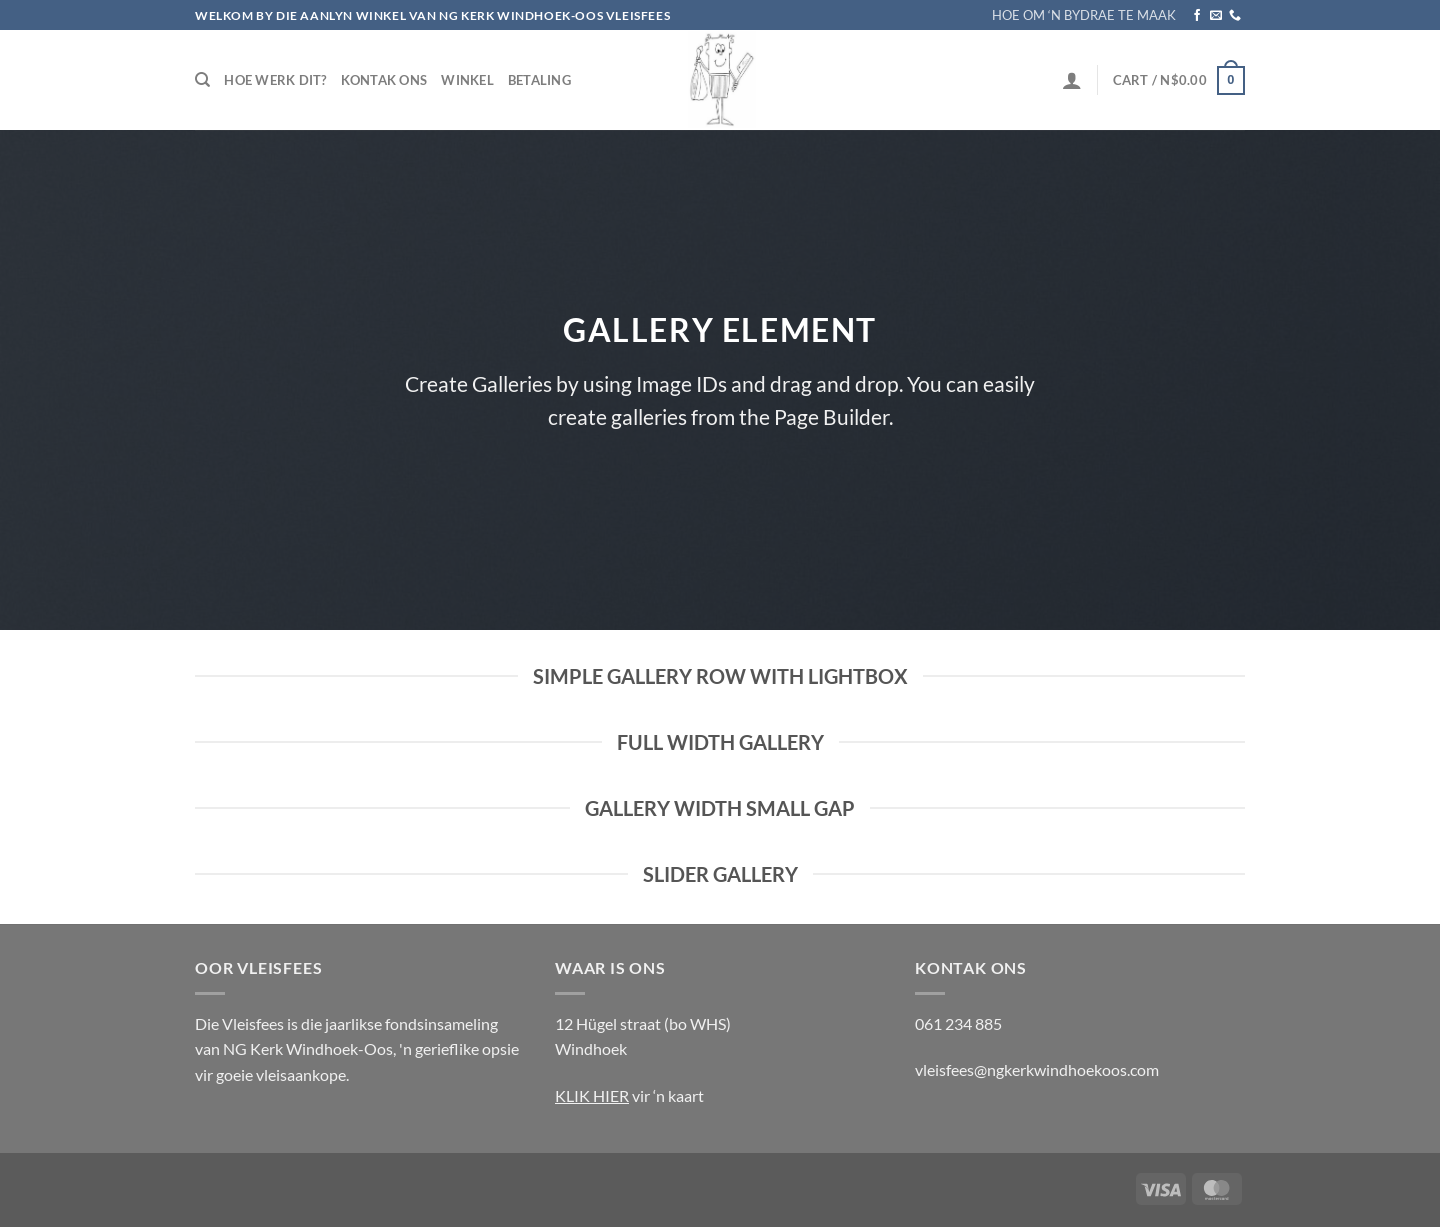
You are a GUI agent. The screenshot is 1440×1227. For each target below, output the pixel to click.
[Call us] (1235, 16)
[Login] (1072, 80)
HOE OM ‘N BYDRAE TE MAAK (1084, 15)
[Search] (202, 80)
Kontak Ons (384, 80)
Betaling (539, 80)
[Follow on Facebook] (1197, 16)
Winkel (467, 80)
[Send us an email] (1216, 16)
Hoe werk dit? (275, 80)
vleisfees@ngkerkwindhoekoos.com (1037, 1069)
